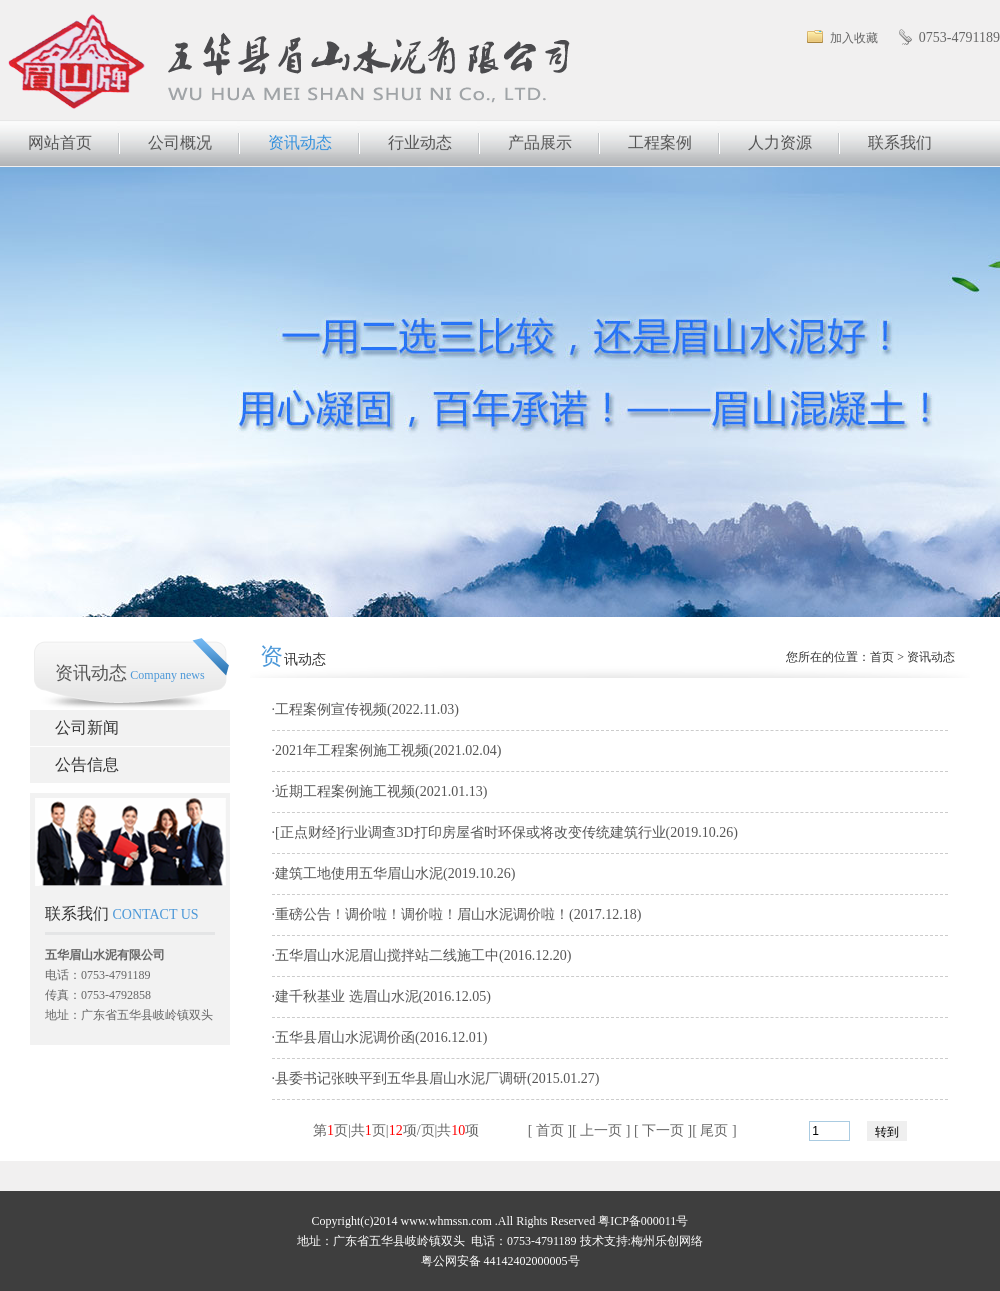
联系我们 (900, 142)
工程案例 (660, 142)
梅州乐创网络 (667, 1241)
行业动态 (420, 142)
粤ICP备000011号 (643, 1221)
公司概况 (180, 142)
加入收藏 (854, 38)
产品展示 (540, 142)
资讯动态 (300, 142)
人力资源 (780, 142)
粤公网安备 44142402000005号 (500, 1261)
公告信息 (87, 764)
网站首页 (60, 142)
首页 (882, 657)
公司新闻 (87, 727)
